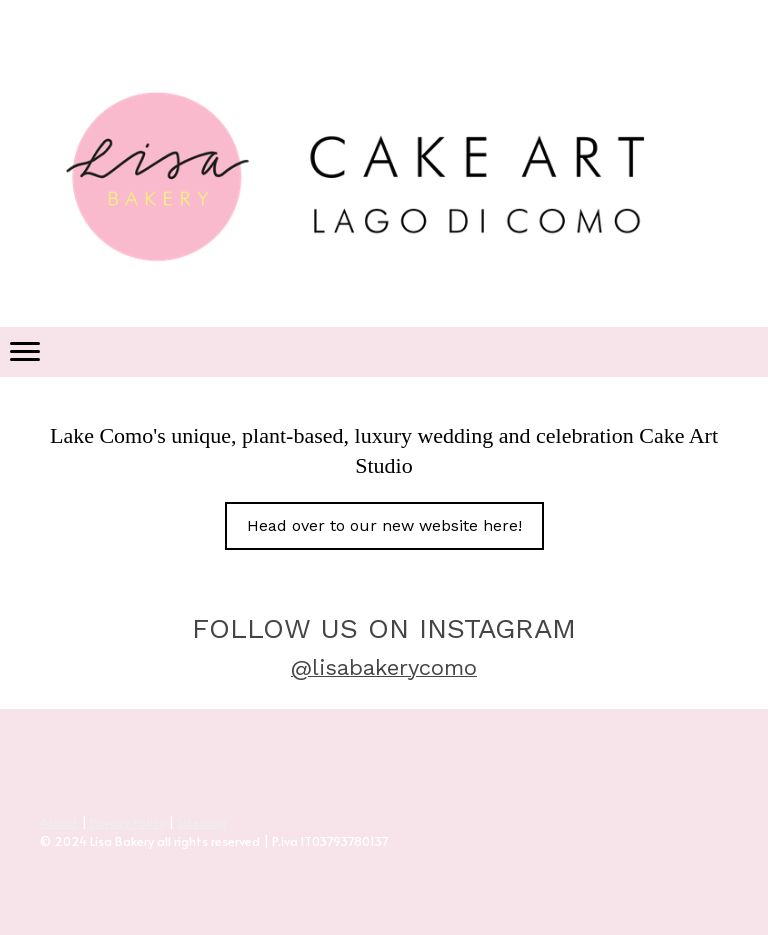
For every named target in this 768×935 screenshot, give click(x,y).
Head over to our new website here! (384, 525)
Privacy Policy (127, 822)
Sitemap (202, 822)
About (59, 822)
